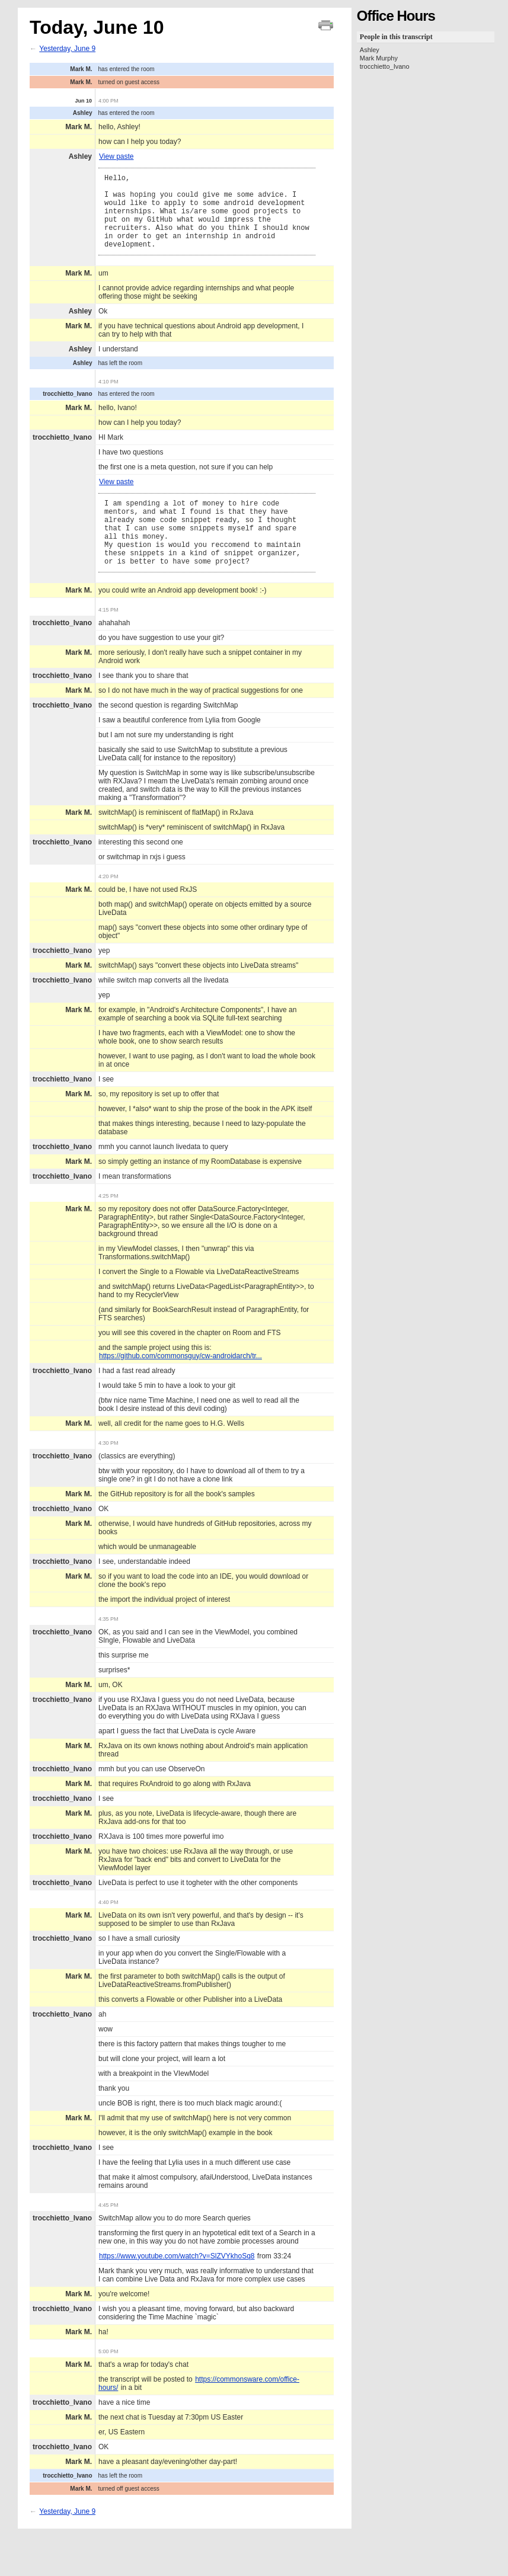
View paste (116, 156)
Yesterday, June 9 (67, 48)
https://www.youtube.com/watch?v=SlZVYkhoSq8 (176, 2286)
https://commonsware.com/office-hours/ (198, 2413)
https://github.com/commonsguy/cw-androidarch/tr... (180, 1386)
